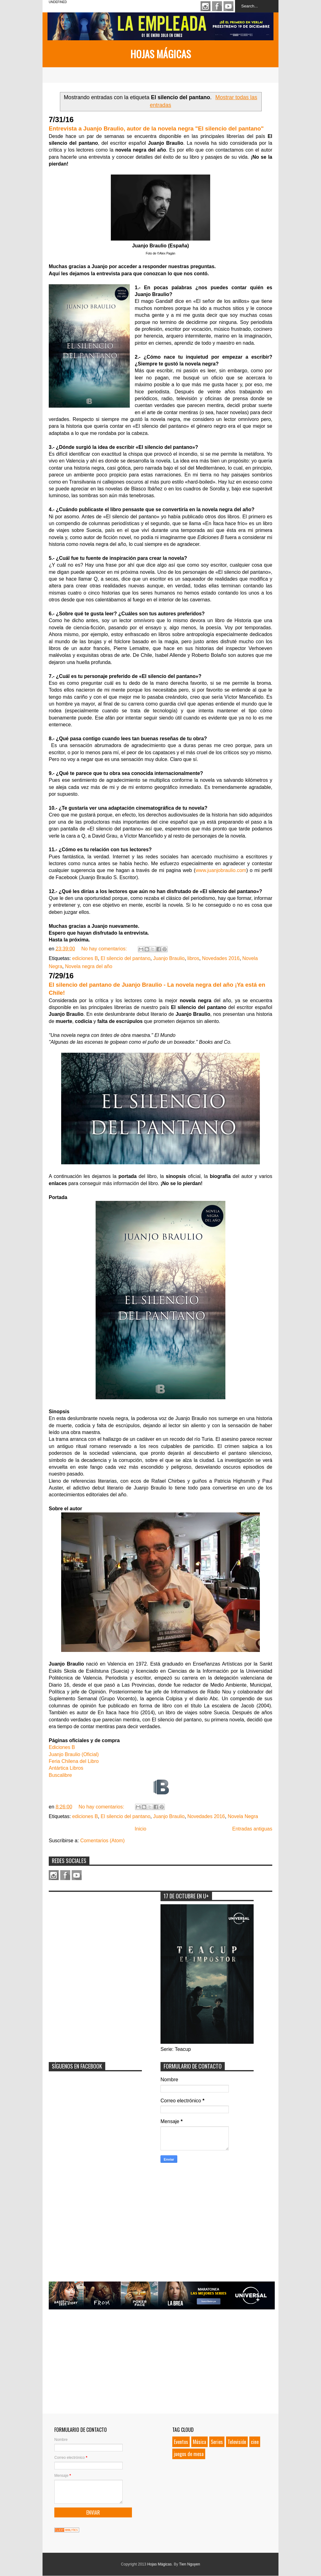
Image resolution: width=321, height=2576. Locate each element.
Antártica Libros (66, 1768)
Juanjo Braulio (168, 958)
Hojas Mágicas (160, 53)
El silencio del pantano (125, 958)
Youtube (228, 6)
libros (193, 958)
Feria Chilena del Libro (74, 1761)
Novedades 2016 (221, 958)
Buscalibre (60, 1775)
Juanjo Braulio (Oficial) (74, 1754)
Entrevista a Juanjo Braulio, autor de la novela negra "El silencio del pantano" (156, 128)
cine (255, 2441)
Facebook (217, 6)
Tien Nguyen (189, 2564)
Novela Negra (243, 1816)
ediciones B (85, 958)
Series (217, 2441)
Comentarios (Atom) (102, 1840)
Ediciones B (62, 1747)
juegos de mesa (189, 2454)
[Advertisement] (95, 1933)
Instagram (205, 6)
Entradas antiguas (252, 1828)
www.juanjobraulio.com (221, 870)
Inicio (140, 1828)
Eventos (181, 2441)
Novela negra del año (88, 966)
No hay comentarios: (104, 948)
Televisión (237, 2441)
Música (199, 2441)
